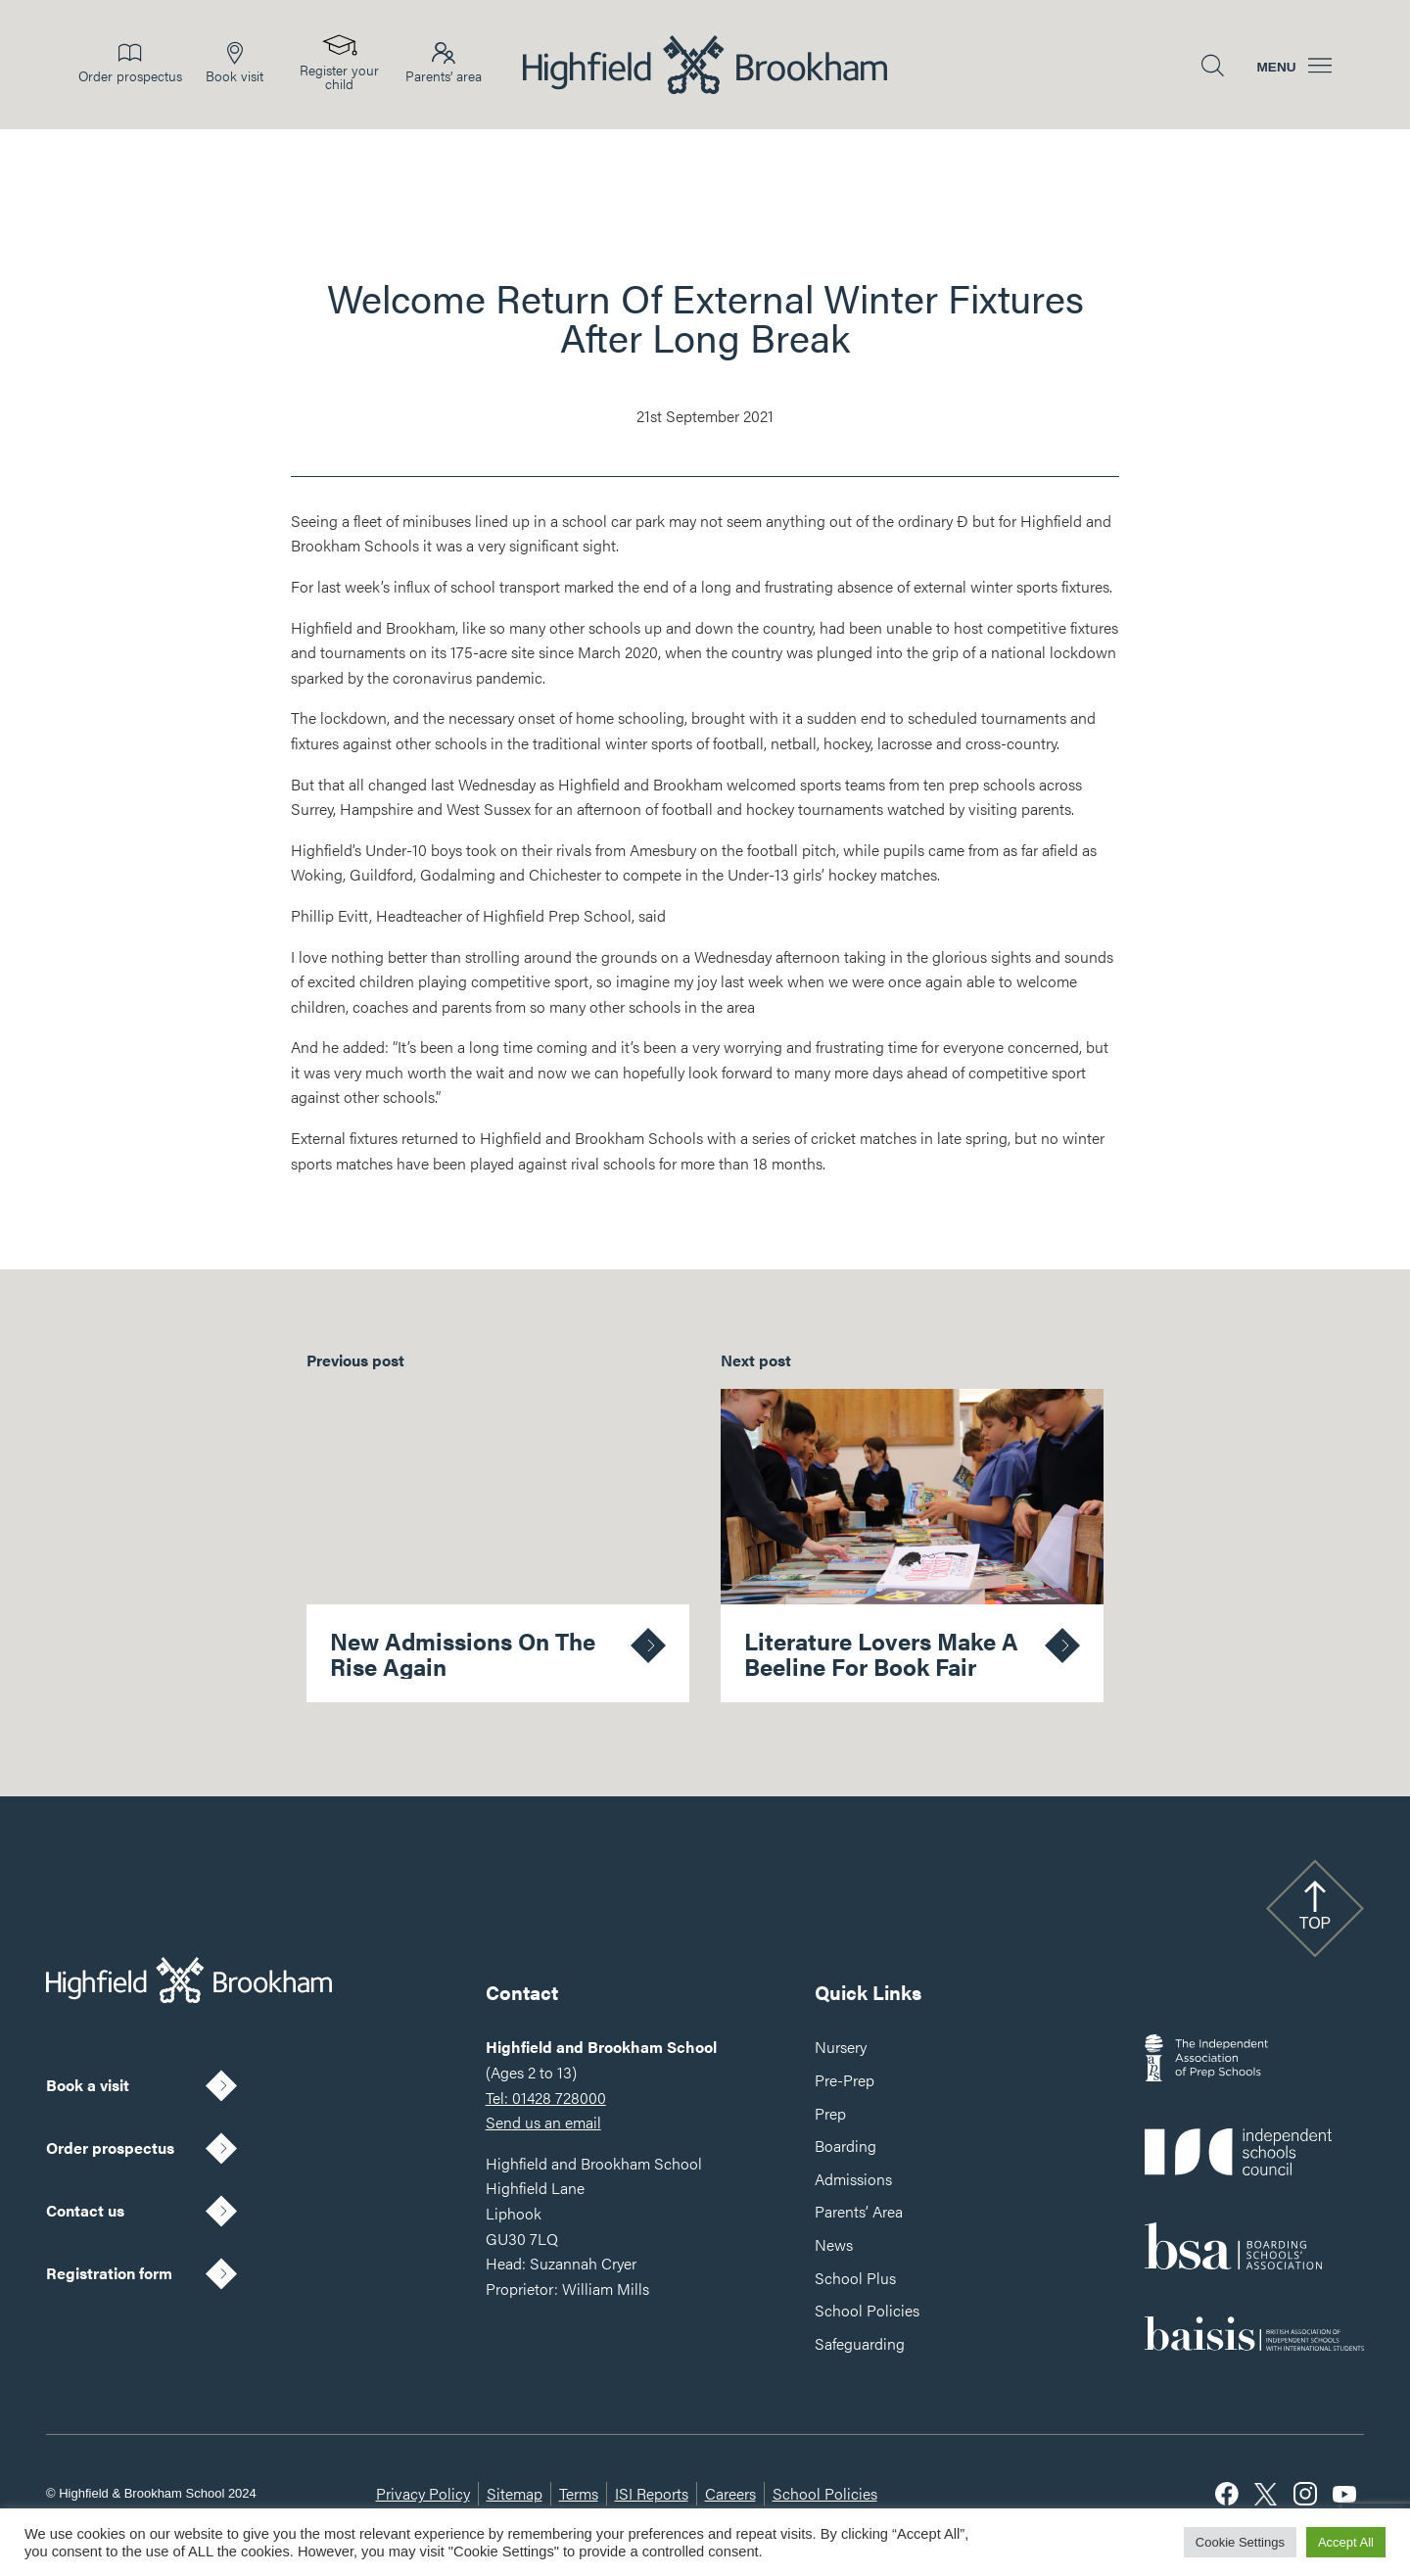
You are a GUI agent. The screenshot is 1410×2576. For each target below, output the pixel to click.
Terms (578, 2493)
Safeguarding (860, 2343)
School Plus (855, 2277)
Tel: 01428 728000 (546, 2097)
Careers (730, 2493)
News (834, 2244)
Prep (830, 2113)
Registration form (109, 2273)
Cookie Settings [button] (1240, 2542)
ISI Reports (651, 2493)
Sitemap (514, 2493)
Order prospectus (110, 2147)
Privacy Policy (423, 2493)
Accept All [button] (1346, 2542)
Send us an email (543, 2122)
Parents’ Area (859, 2211)
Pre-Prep (844, 2080)
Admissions (853, 2179)
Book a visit (87, 2085)
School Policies (867, 2310)
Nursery (841, 2046)
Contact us (85, 2210)
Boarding (845, 2145)
